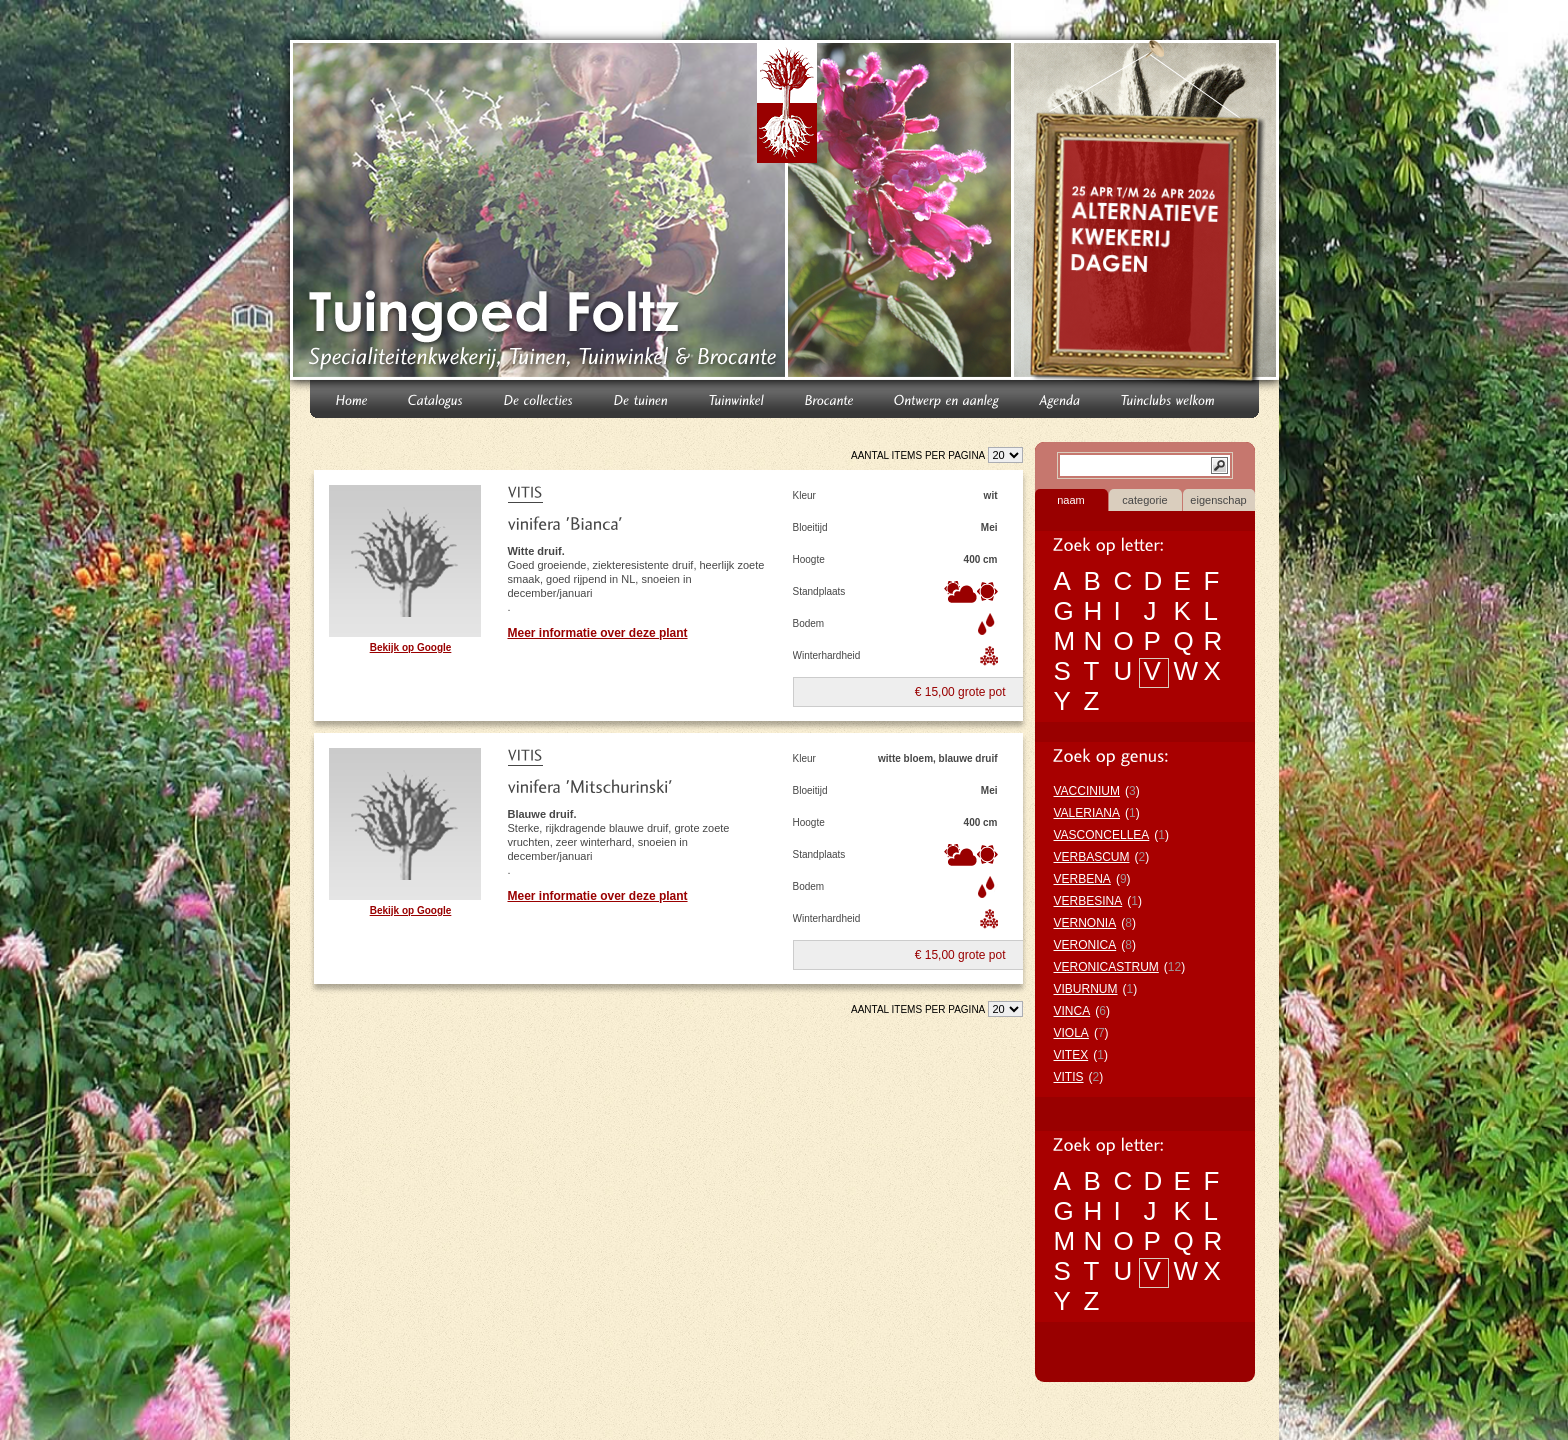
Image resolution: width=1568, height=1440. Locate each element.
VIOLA (1071, 1033)
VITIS (1069, 1077)
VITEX (1071, 1055)
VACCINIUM (1087, 791)
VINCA (1072, 1011)
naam (1071, 500)
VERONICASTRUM (1106, 967)
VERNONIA (1085, 923)
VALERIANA (1087, 813)
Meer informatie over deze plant (598, 633)
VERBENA (1082, 879)
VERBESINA (1088, 901)
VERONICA (1085, 945)
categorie (1144, 500)
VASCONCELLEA (1102, 835)
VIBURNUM (1086, 989)
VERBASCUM (1092, 857)
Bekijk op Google (411, 647)
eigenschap (1218, 500)
